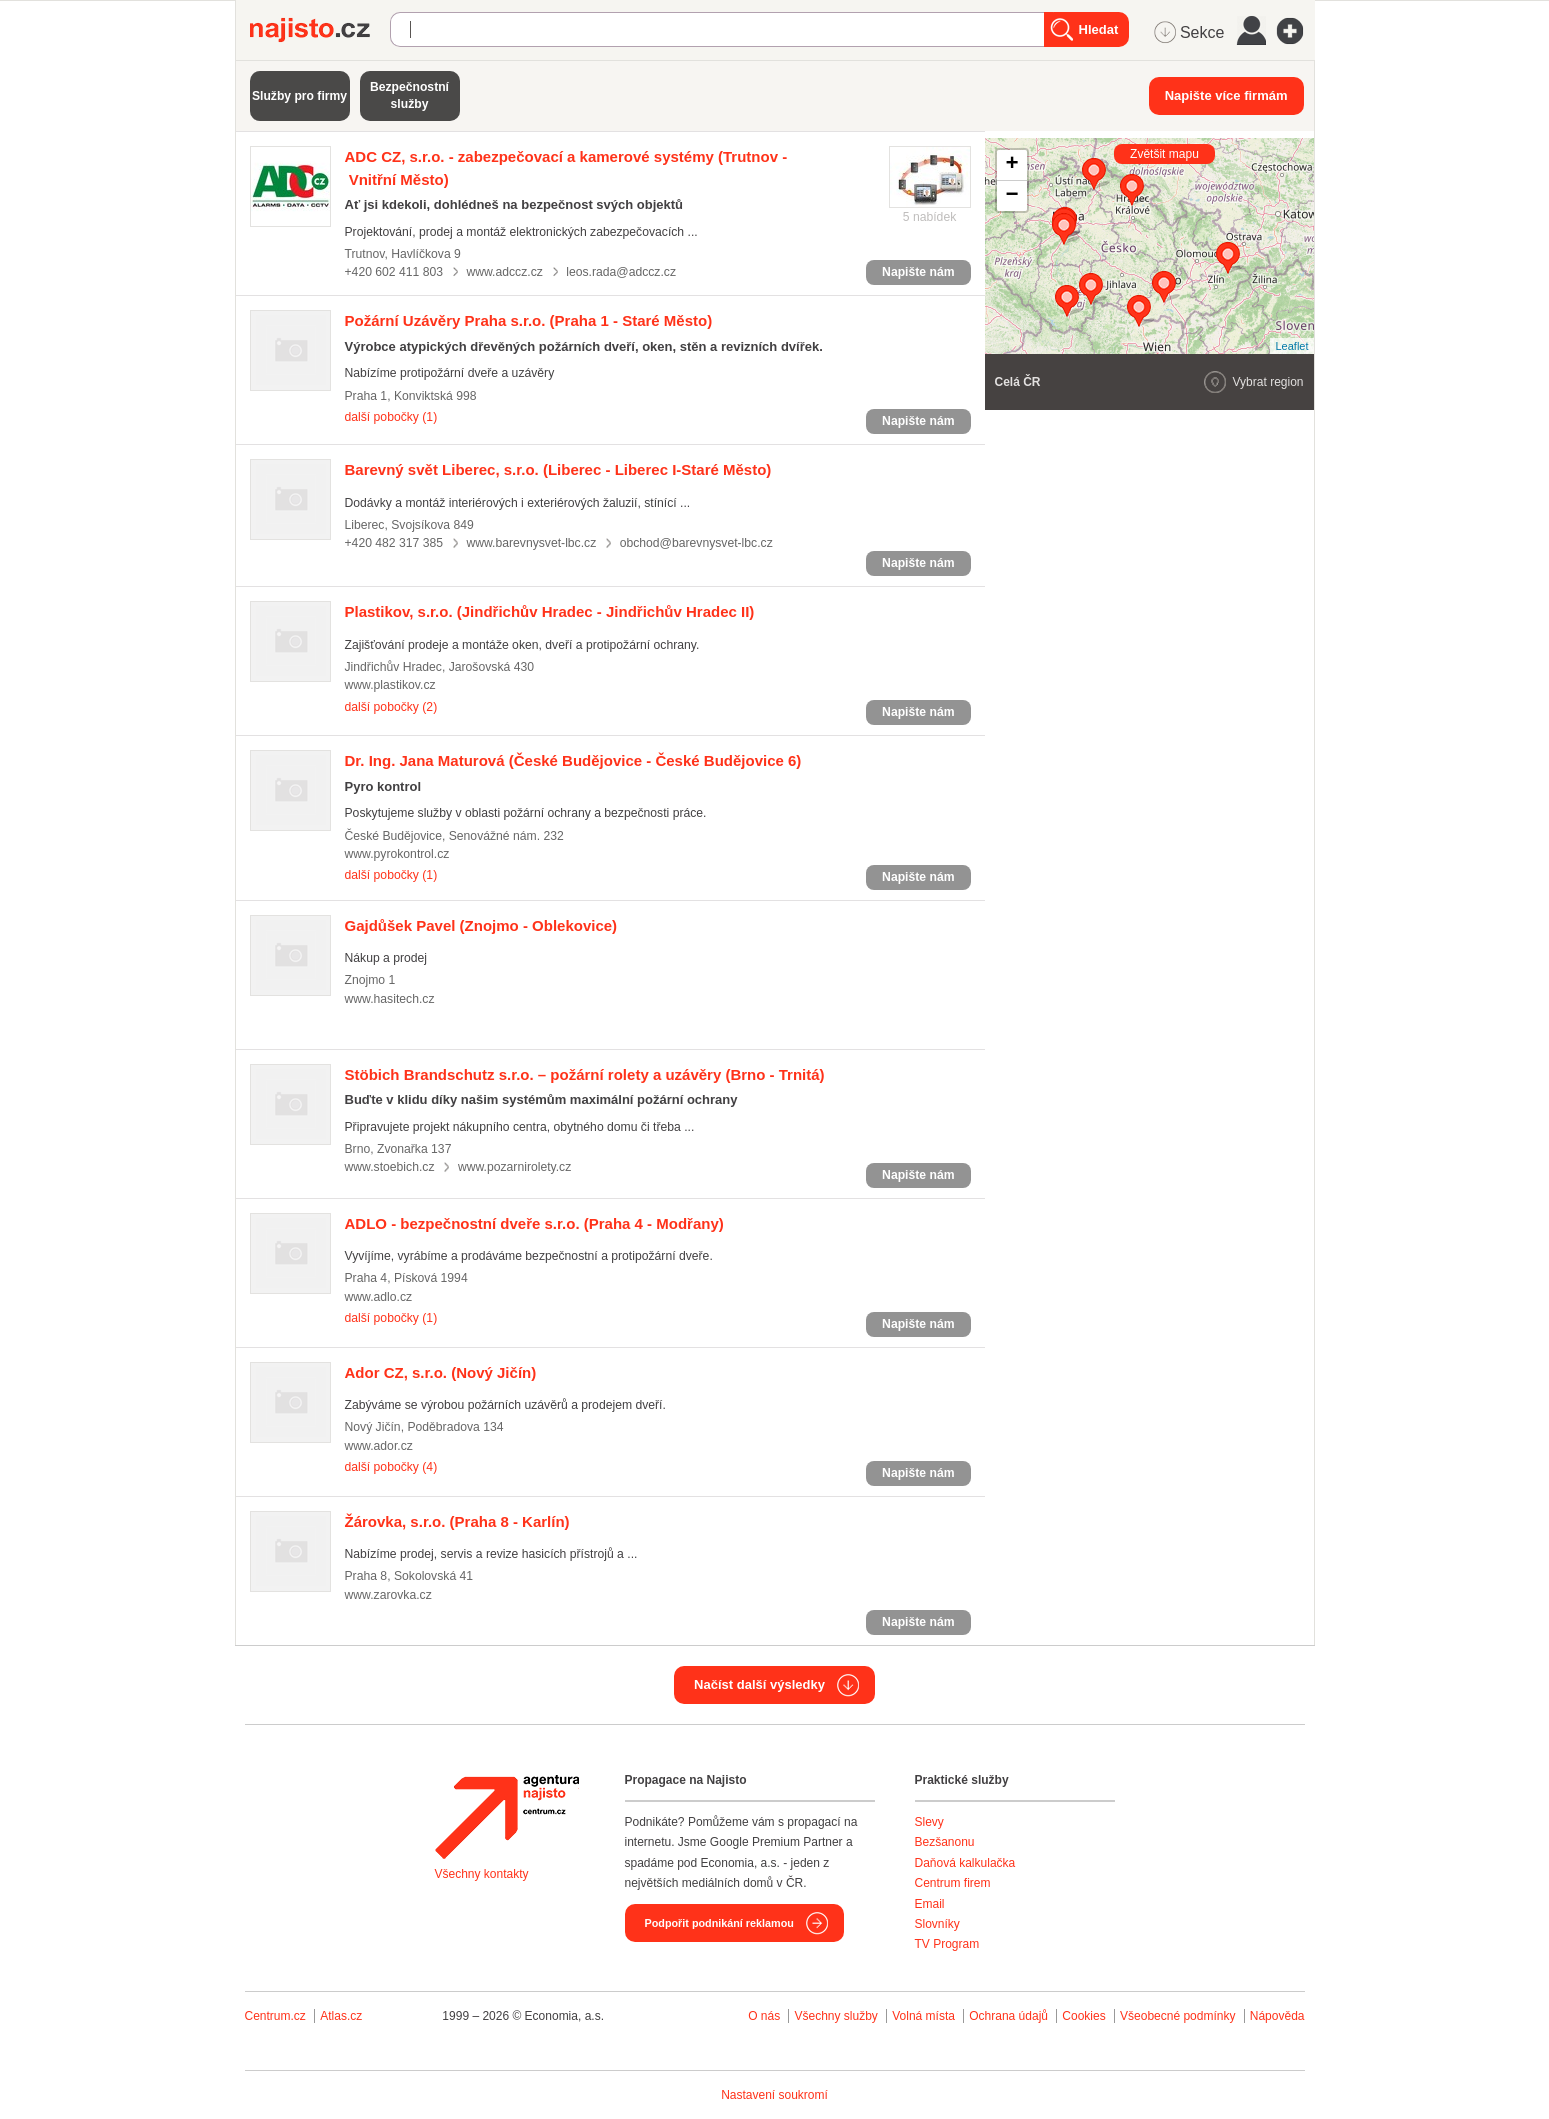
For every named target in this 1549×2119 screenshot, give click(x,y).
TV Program (947, 1944)
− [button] (1011, 196)
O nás (764, 2016)
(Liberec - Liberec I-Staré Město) (558, 469)
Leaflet (1291, 346)
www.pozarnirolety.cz (514, 1167)
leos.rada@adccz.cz (621, 272)
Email (930, 1904)
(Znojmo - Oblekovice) (481, 925)
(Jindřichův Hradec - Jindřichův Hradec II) (550, 611)
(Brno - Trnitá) (585, 1074)
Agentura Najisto (507, 1817)
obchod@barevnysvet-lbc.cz (696, 543)
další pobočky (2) (391, 707)
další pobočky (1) (391, 417)
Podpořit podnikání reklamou (719, 1923)
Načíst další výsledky (759, 1684)
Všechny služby (837, 2016)
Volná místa (923, 2016)
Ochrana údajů (1008, 2016)
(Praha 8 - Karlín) (457, 1521)
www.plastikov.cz (390, 685)
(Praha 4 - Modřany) (534, 1223)
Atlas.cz (341, 2016)
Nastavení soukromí (774, 2095)
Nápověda (1277, 2016)
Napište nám (918, 272)
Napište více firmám (1226, 95)
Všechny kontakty (482, 1874)
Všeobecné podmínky (1177, 2016)
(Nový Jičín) (441, 1372)
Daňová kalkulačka (965, 1863)
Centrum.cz (275, 2016)
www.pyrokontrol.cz (397, 854)
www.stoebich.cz (390, 1167)
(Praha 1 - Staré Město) (529, 320)
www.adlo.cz (379, 1297)
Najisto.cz (320, 30)
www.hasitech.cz (390, 999)
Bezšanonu (945, 1842)
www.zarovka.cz (388, 1595)
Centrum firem (953, 1883)
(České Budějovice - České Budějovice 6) (573, 760)
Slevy (929, 1822)
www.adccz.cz (504, 272)
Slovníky (937, 1924)
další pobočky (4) (391, 1467)
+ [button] (1011, 165)
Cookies (1083, 2016)
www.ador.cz (379, 1446)
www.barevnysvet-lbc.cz (531, 543)
